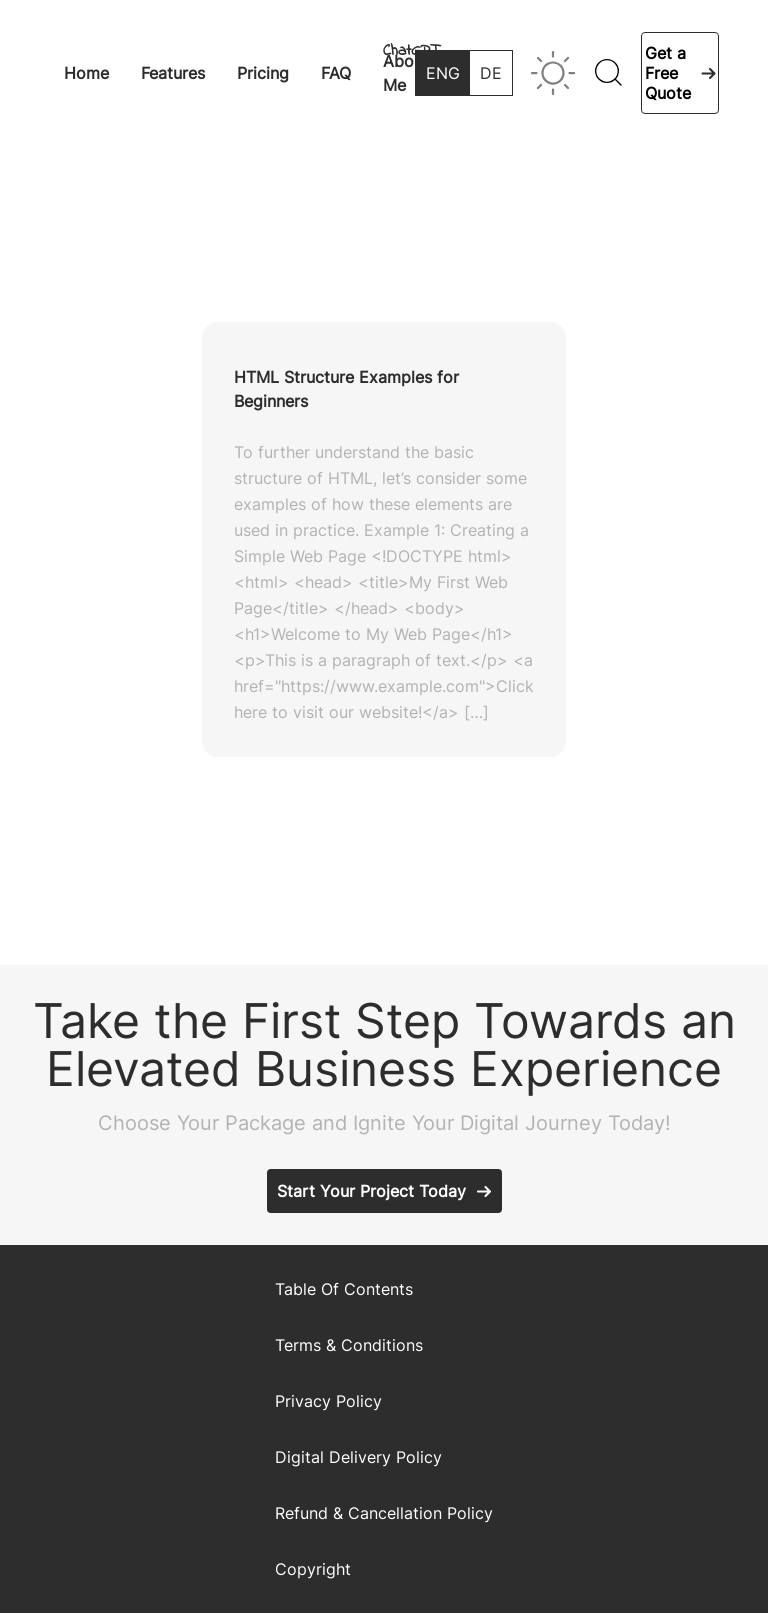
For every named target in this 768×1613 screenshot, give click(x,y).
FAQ (336, 73)
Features (173, 73)
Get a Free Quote (668, 73)
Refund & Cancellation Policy (384, 1513)
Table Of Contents (344, 1289)
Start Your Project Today (371, 1191)
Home (86, 73)
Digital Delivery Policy (358, 1457)
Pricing (263, 73)
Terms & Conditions (349, 1345)
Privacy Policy (328, 1401)
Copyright (313, 1569)
